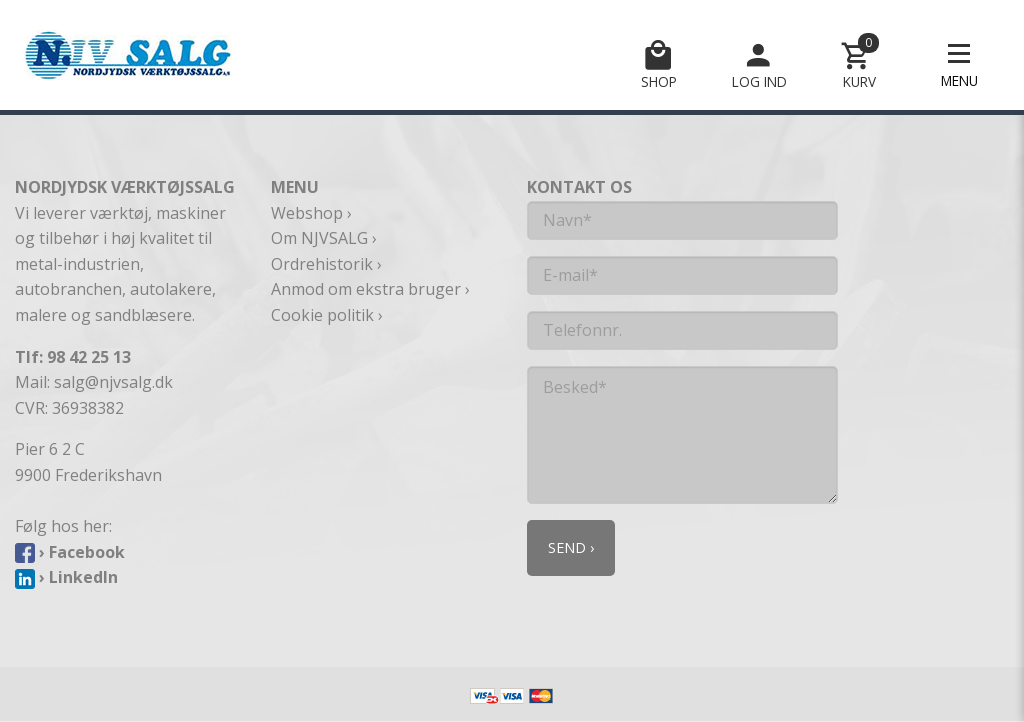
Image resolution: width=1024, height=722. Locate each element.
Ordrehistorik (322, 264)
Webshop (307, 213)
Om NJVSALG (319, 238)
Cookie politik (322, 315)
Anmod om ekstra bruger (366, 289)
